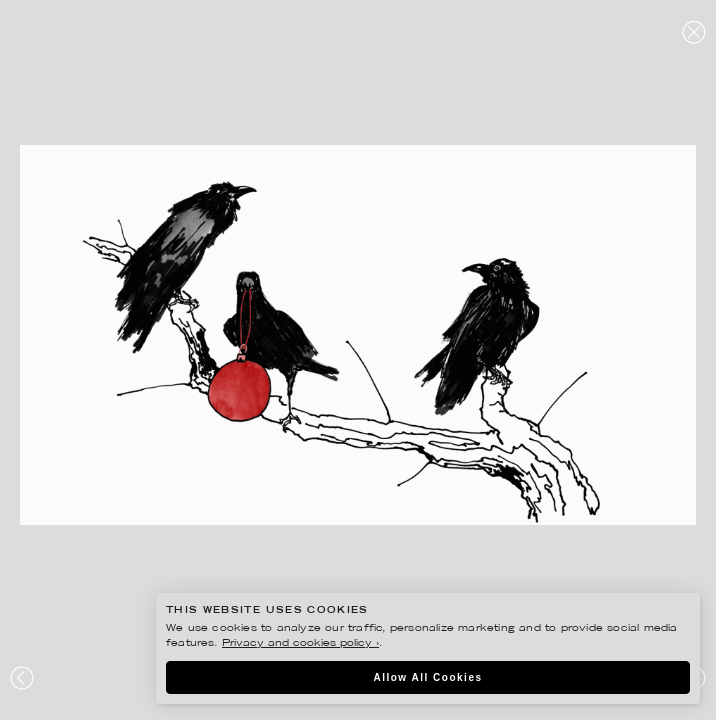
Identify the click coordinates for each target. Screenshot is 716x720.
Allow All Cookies (427, 677)
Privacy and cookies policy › (300, 643)
